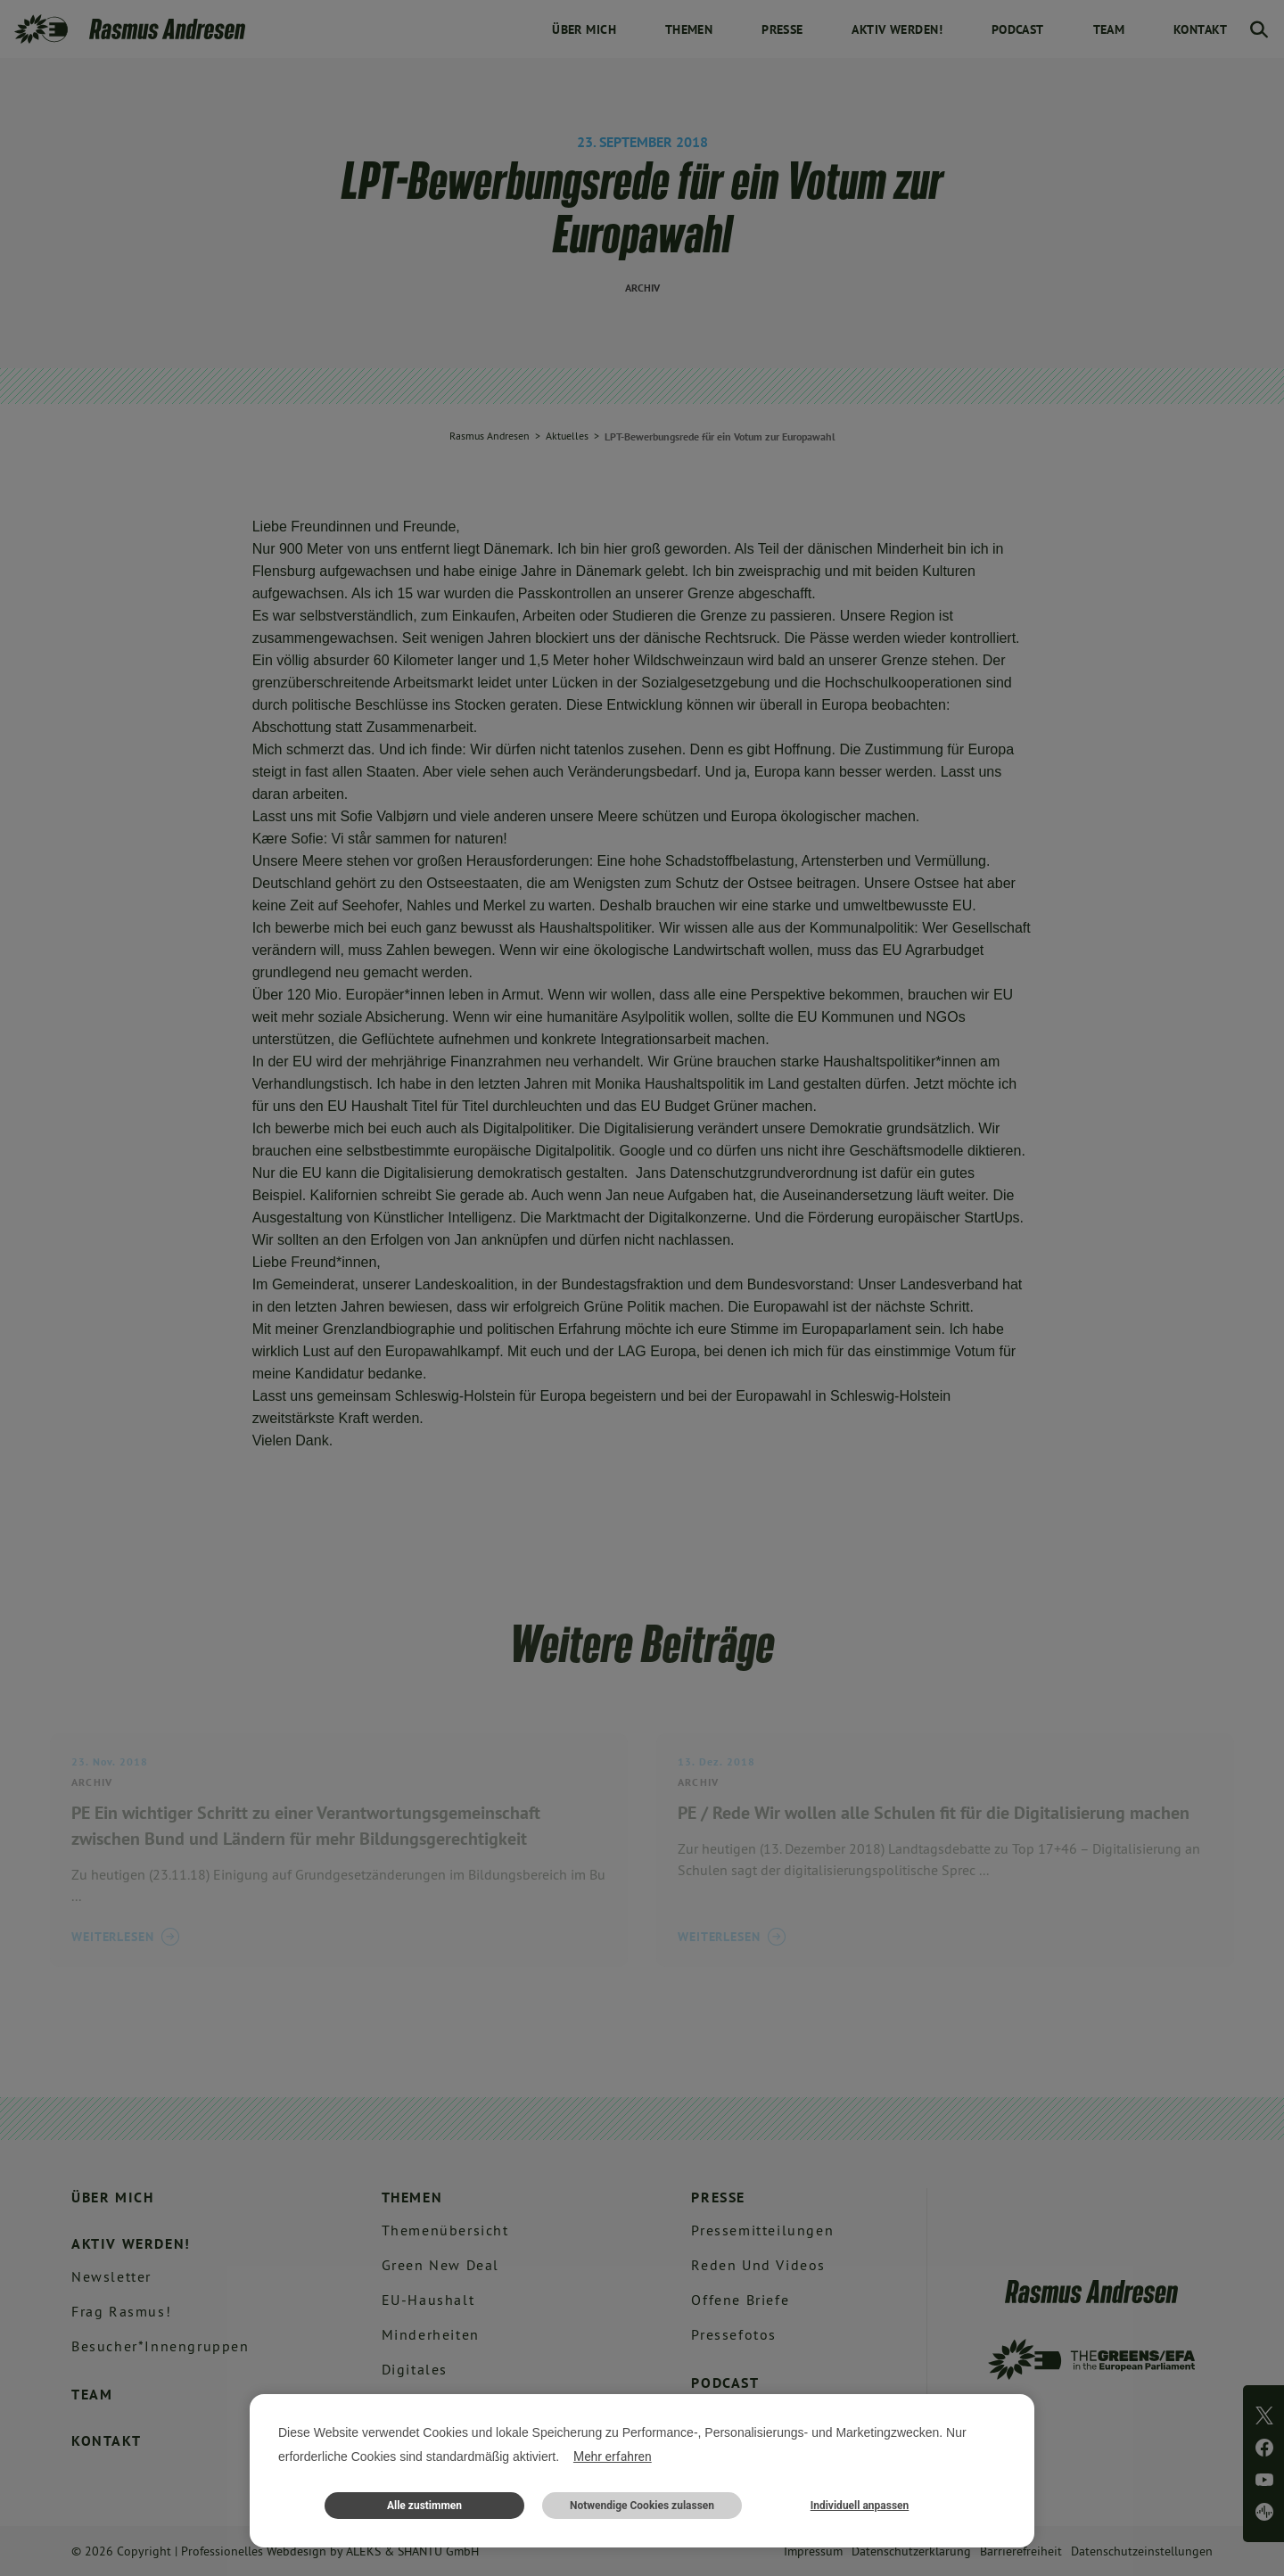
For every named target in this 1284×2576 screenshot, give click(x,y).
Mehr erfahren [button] (612, 2456)
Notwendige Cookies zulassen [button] (642, 2505)
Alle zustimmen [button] (424, 2505)
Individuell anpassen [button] (860, 2505)
